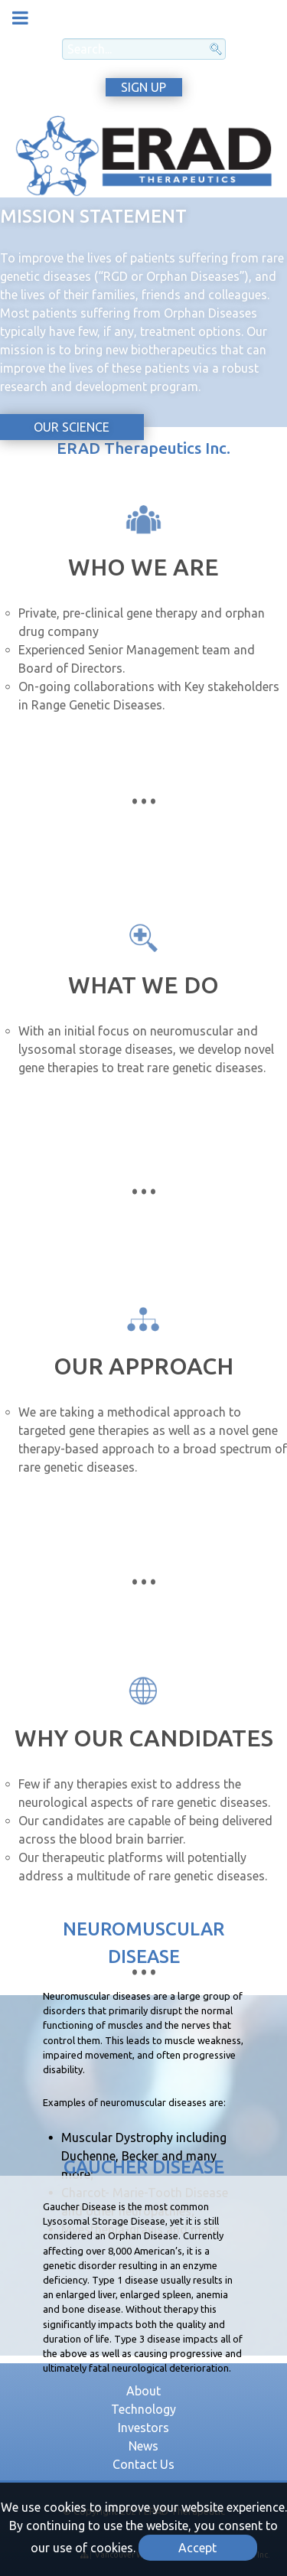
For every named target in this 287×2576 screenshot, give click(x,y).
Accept (197, 2548)
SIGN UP (143, 87)
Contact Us (143, 2464)
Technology (143, 2409)
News (143, 2446)
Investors (143, 2427)
